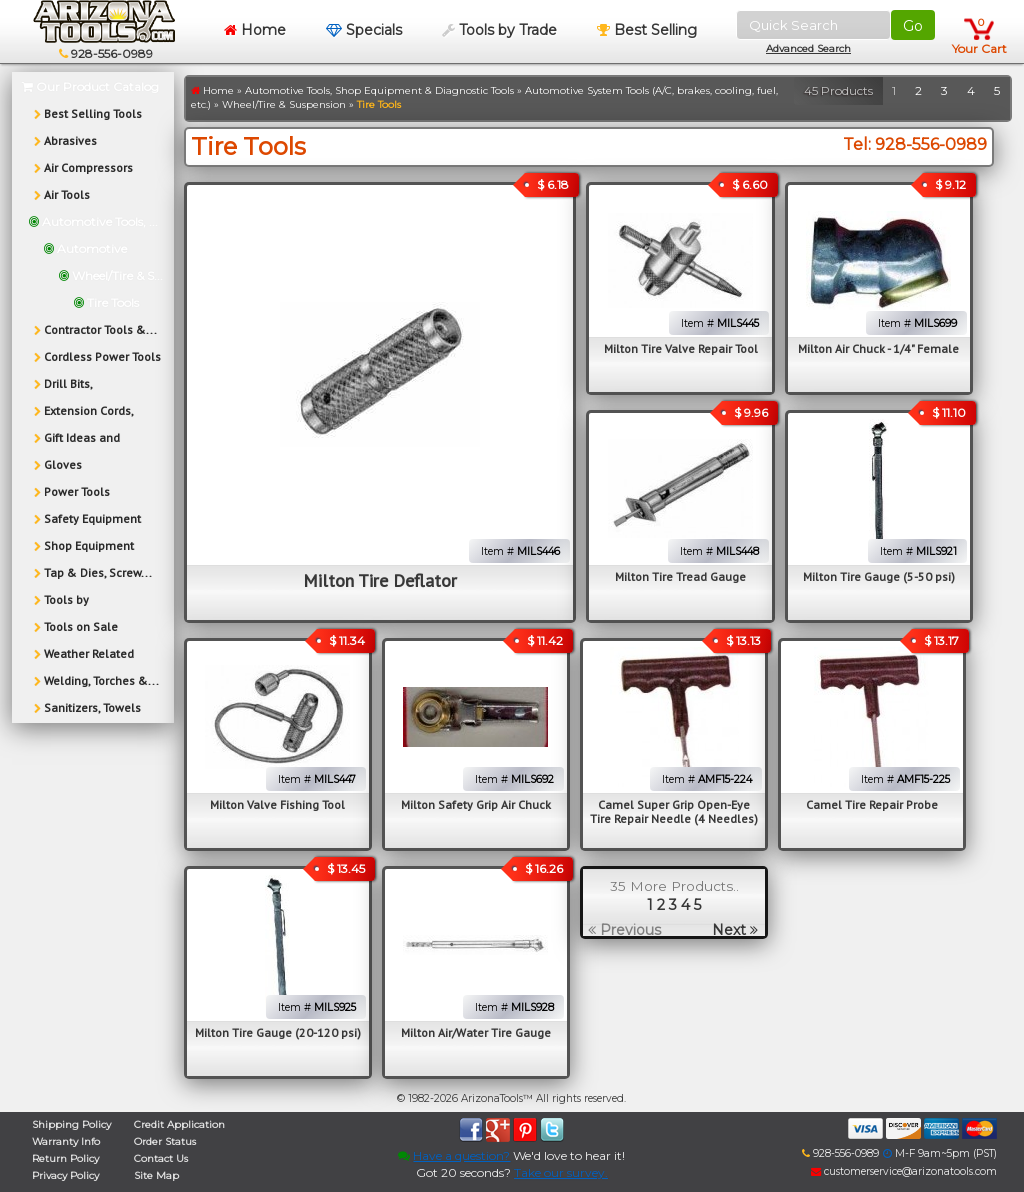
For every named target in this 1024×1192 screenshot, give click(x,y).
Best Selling (647, 30)
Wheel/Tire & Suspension (284, 104)
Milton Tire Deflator (380, 580)
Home (255, 30)
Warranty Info (66, 1141)
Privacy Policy (65, 1175)
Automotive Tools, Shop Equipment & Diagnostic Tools (379, 90)
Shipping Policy (71, 1124)
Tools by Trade (499, 30)
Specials (364, 30)
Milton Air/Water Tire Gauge (476, 1032)
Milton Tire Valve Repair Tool (681, 348)
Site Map (156, 1175)
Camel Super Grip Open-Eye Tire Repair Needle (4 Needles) (674, 811)
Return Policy (65, 1158)
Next (735, 930)
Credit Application (179, 1124)
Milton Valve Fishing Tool (277, 804)
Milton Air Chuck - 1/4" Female (878, 348)
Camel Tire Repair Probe (872, 804)
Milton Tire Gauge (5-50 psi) (879, 576)
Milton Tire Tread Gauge (680, 576)
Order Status (165, 1141)
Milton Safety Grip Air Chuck (476, 804)
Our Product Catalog (90, 86)
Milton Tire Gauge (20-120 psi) (278, 1032)
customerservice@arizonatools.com (904, 1171)
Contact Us (161, 1158)
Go (913, 26)
